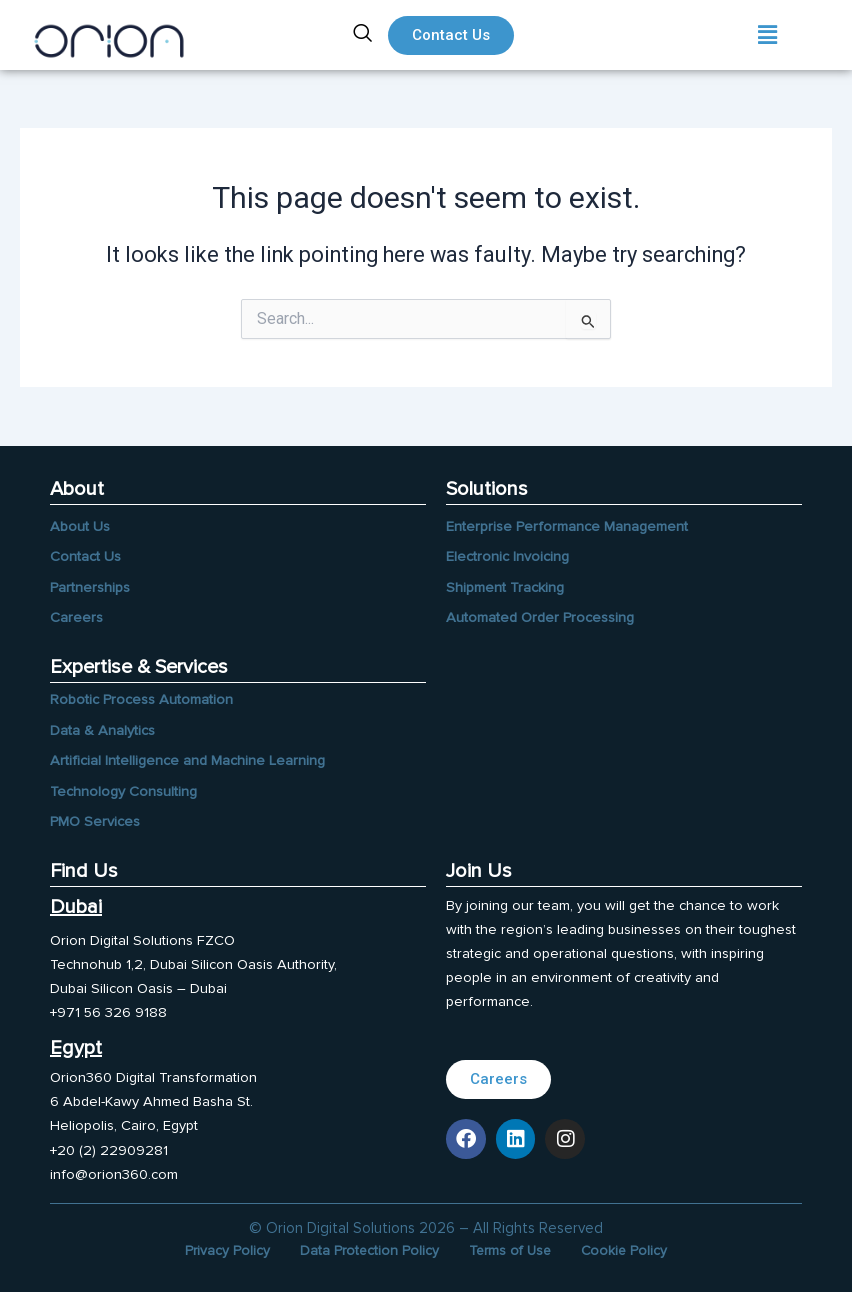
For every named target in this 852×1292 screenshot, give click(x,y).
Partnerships (90, 587)
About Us (80, 526)
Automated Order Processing (540, 617)
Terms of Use (510, 1250)
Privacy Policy (225, 1250)
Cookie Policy (626, 1250)
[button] (768, 35)
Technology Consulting (123, 791)
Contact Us (85, 556)
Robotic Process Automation (141, 699)
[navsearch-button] (363, 35)
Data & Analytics (102, 730)
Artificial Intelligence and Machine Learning (187, 760)
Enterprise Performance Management (567, 526)
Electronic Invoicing (507, 556)
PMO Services (95, 821)
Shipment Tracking (505, 587)
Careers (76, 617)
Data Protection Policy (368, 1250)
